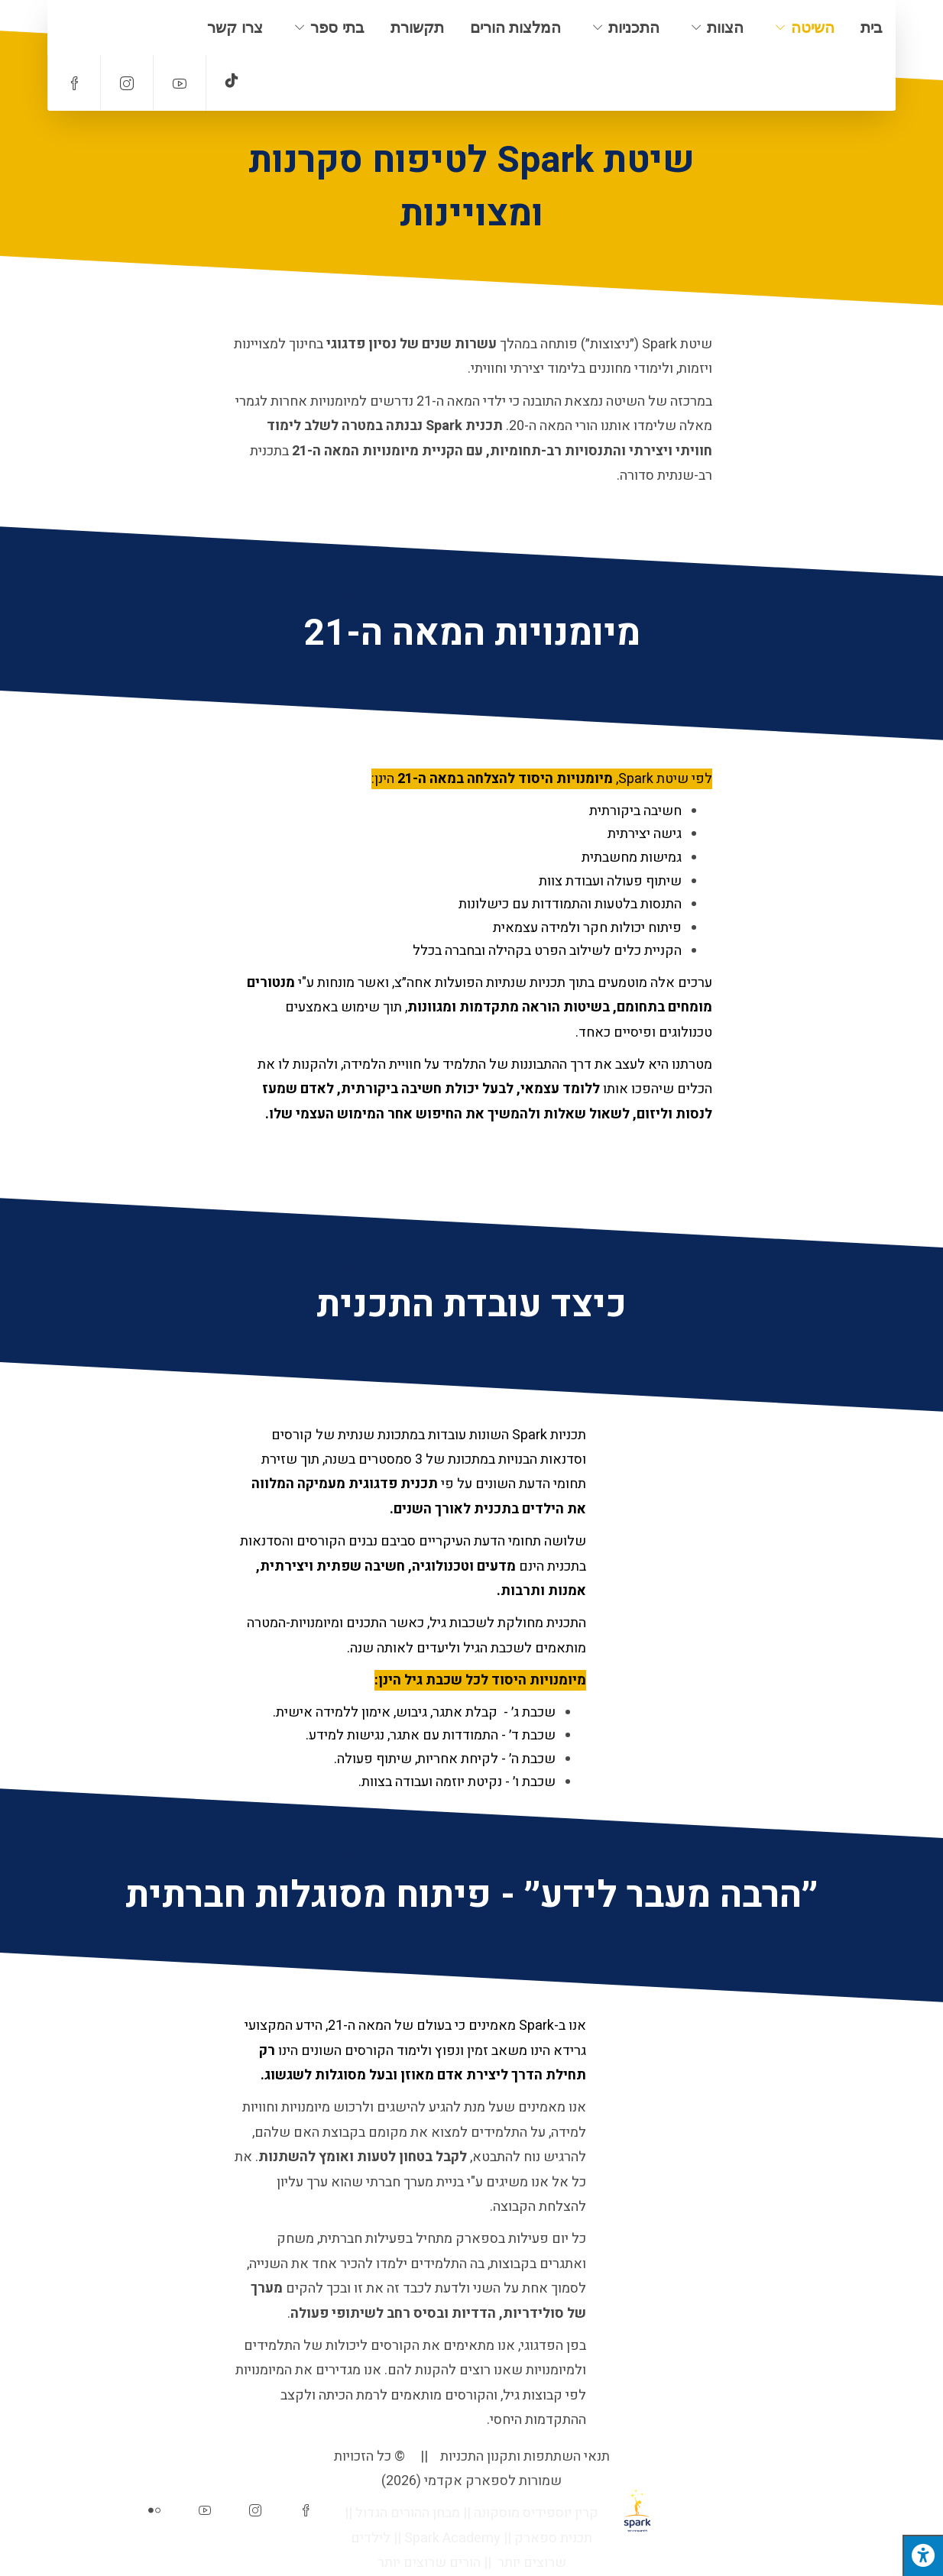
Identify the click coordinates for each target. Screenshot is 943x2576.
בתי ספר (337, 27)
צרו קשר (235, 27)
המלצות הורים (516, 27)
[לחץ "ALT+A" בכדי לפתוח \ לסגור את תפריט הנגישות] (922, 2555)
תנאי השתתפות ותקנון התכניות (525, 2456)
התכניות (633, 27)
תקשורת (417, 27)
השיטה (812, 27)
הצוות (725, 27)
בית (871, 27)
